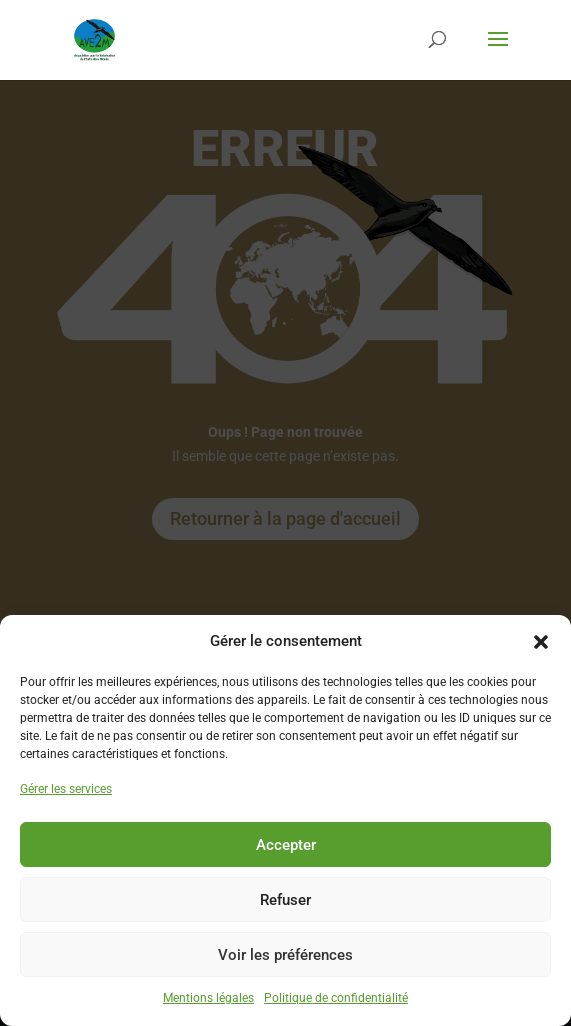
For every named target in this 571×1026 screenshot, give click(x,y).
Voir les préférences (285, 955)
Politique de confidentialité (336, 998)
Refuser (285, 900)
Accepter (286, 845)
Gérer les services (66, 789)
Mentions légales (208, 998)
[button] (541, 642)
